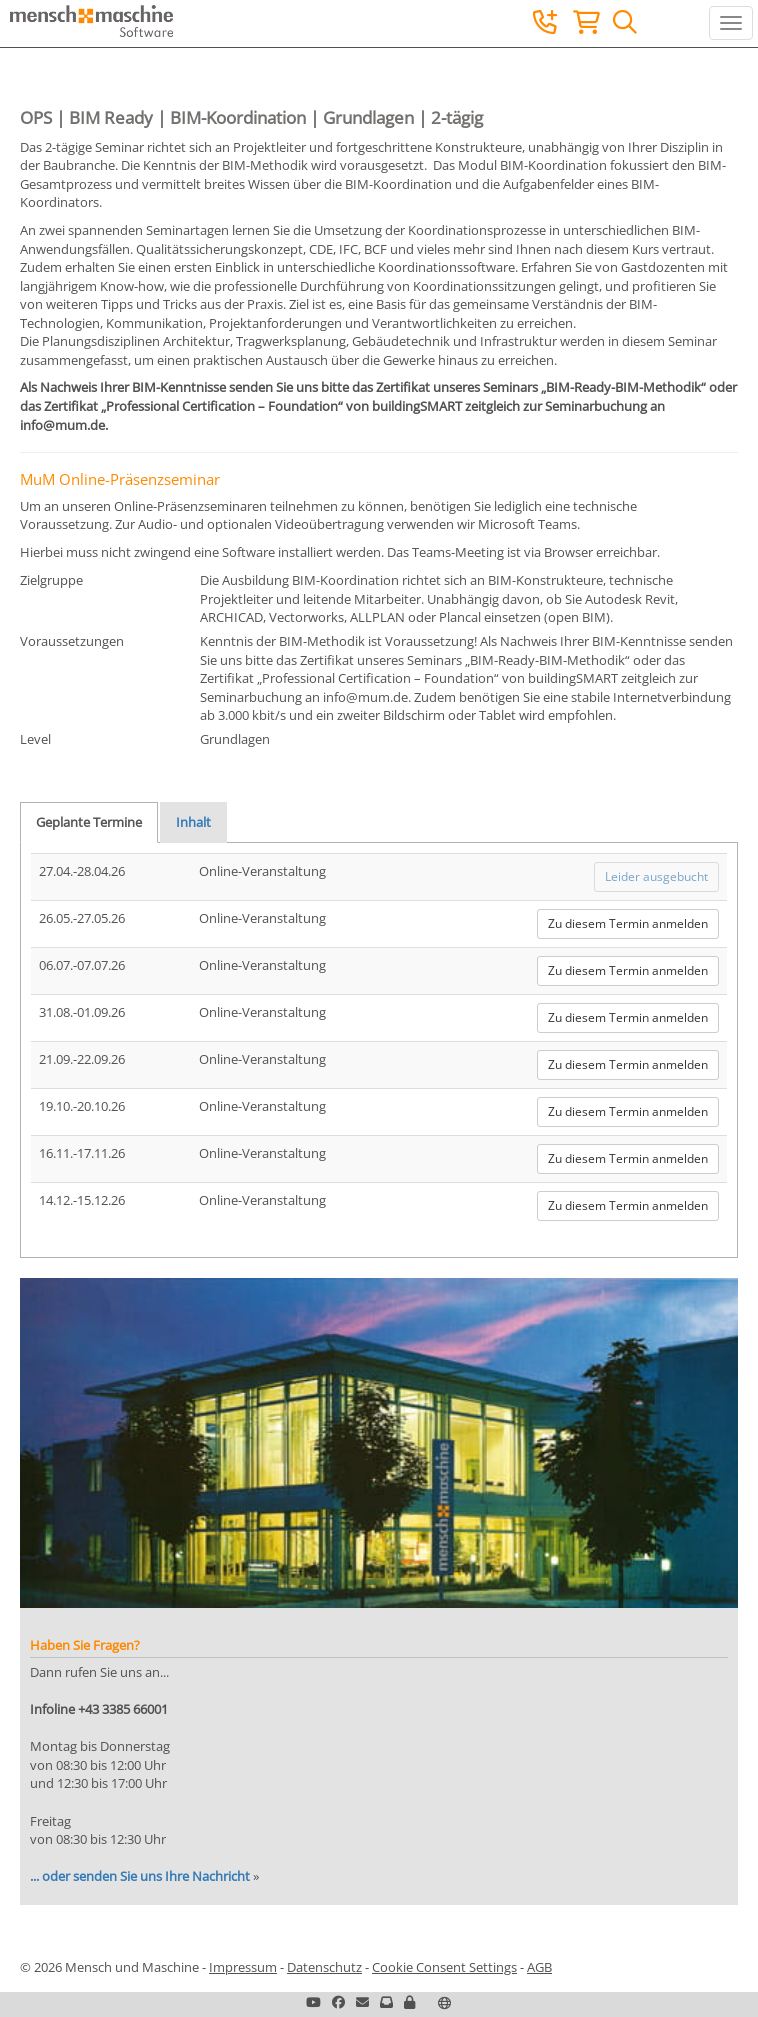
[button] (409, 2002)
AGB (539, 1967)
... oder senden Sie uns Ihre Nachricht (140, 1876)
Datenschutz (324, 1967)
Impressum (243, 1967)
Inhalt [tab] (193, 822)
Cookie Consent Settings (444, 1967)
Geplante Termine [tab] (89, 822)
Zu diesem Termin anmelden (628, 923)
